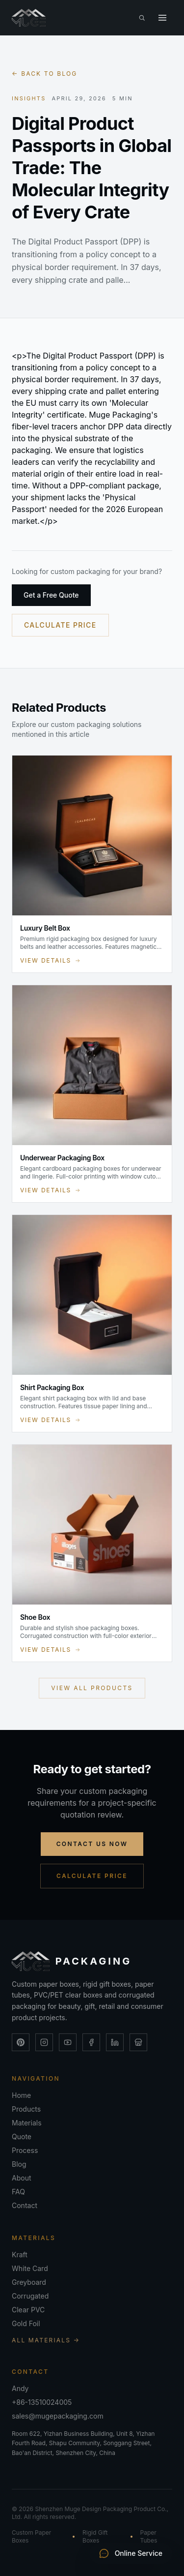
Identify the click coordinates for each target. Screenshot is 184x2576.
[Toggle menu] (162, 18)
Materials (27, 2123)
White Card (30, 2268)
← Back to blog (44, 73)
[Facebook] (91, 2042)
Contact (24, 2205)
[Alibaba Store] (138, 2042)
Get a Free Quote (51, 595)
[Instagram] (44, 2042)
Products (26, 2109)
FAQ (18, 2191)
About (21, 2178)
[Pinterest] (20, 2042)
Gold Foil (26, 2323)
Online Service (130, 2553)
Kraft (19, 2254)
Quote (21, 2136)
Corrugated (30, 2296)
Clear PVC (28, 2309)
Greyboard (29, 2282)
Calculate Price (60, 625)
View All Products (91, 1688)
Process (25, 2150)
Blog (19, 2164)
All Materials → (46, 2340)
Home (21, 2095)
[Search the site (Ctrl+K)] (142, 18)
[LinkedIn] (115, 2042)
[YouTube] (68, 2042)
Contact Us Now (92, 1844)
